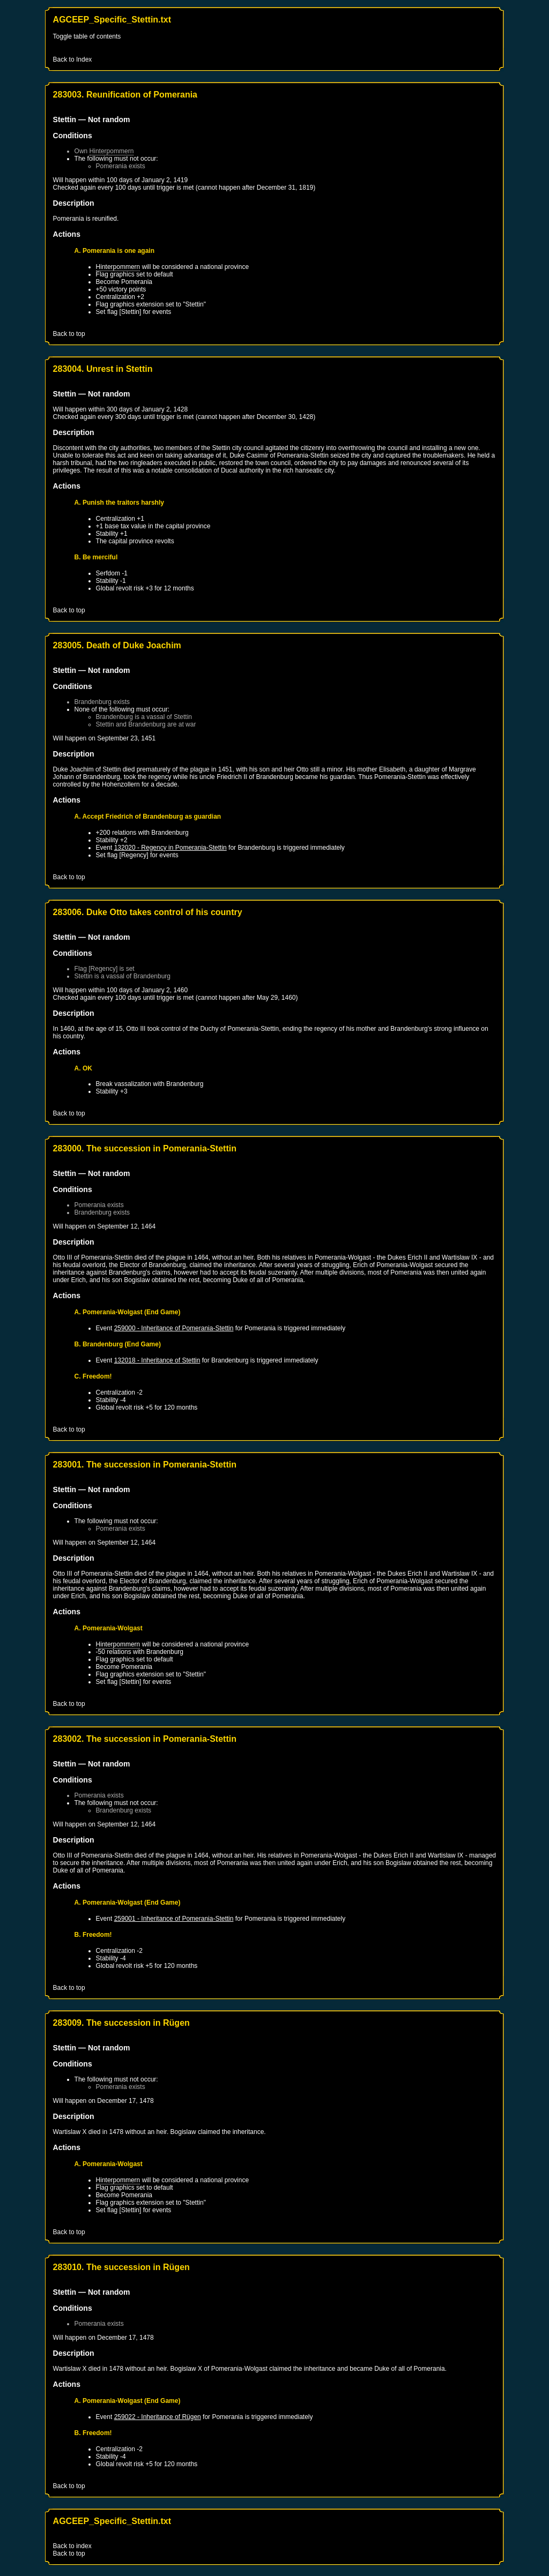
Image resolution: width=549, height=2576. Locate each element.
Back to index (72, 2546)
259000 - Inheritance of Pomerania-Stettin (174, 1328)
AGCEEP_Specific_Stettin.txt (112, 19)
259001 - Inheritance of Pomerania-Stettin (174, 1918)
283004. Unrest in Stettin (103, 368)
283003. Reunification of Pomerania (125, 94)
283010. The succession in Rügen (121, 2267)
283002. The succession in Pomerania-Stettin (144, 1738)
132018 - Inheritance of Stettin (157, 1360)
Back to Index (72, 59)
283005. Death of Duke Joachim (117, 645)
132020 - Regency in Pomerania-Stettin (170, 847)
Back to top (69, 334)
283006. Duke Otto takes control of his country (147, 912)
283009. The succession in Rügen (121, 2022)
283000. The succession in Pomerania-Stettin (144, 1148)
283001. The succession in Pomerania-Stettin (144, 1464)
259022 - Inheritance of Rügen (157, 2417)
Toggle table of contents (87, 36)
